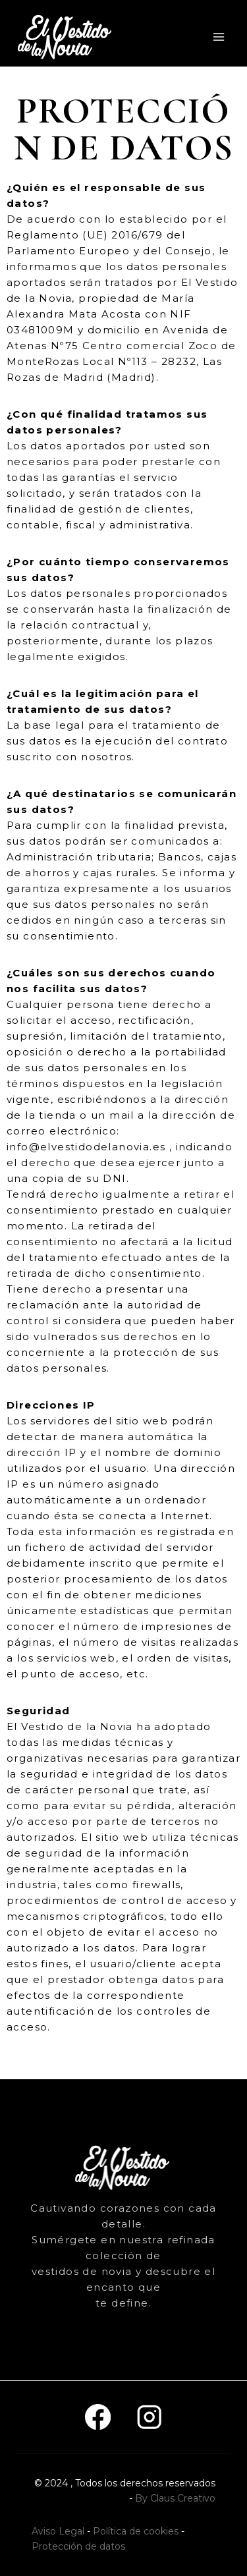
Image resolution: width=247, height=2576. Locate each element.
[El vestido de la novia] (65, 36)
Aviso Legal (58, 2531)
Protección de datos (78, 2546)
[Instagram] (150, 2417)
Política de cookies (135, 2531)
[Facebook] (98, 2417)
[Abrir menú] (218, 36)
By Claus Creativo (175, 2498)
